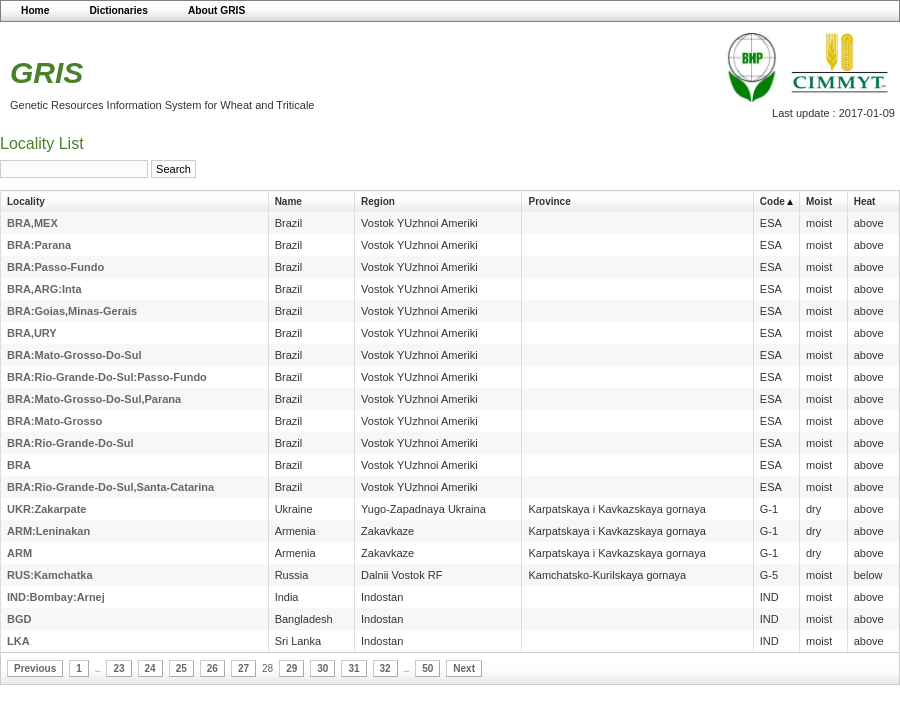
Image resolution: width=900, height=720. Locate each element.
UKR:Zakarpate (46, 509)
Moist (819, 201)
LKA (18, 641)
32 (385, 668)
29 (291, 668)
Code (772, 201)
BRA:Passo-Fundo (55, 267)
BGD (19, 619)
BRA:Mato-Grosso (54, 421)
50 (427, 668)
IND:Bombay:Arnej (56, 597)
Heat (865, 201)
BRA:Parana (39, 245)
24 (150, 668)
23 (118, 668)
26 (212, 668)
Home (35, 10)
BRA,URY (32, 333)
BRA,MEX (32, 223)
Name (288, 201)
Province (549, 201)
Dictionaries (118, 10)
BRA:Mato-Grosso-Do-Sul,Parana (94, 399)
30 (322, 668)
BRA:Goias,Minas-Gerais (72, 311)
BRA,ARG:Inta (44, 289)
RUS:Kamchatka (50, 575)
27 (243, 668)
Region (378, 201)
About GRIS (216, 10)
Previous (35, 668)
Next (464, 668)
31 (353, 668)
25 (181, 668)
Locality (26, 201)
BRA (19, 465)
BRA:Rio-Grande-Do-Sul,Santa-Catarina (110, 487)
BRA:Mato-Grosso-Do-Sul (74, 355)
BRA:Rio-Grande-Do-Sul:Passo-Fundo (107, 377)
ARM (19, 553)
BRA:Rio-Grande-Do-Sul (70, 443)
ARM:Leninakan (48, 531)
